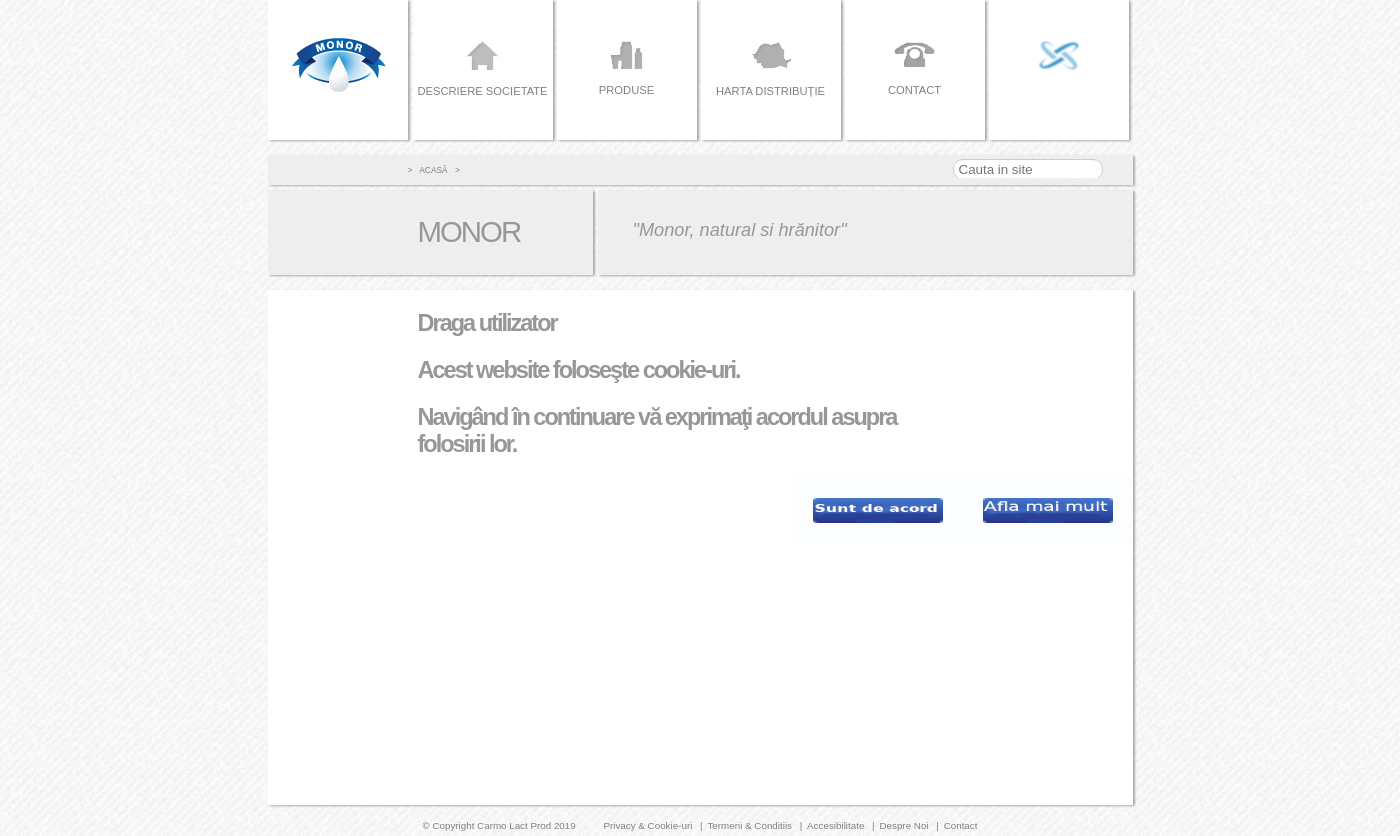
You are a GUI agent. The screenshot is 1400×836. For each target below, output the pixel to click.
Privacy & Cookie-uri (647, 825)
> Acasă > (434, 170)
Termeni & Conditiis (749, 825)
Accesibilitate (835, 825)
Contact (961, 825)
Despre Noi (903, 825)
